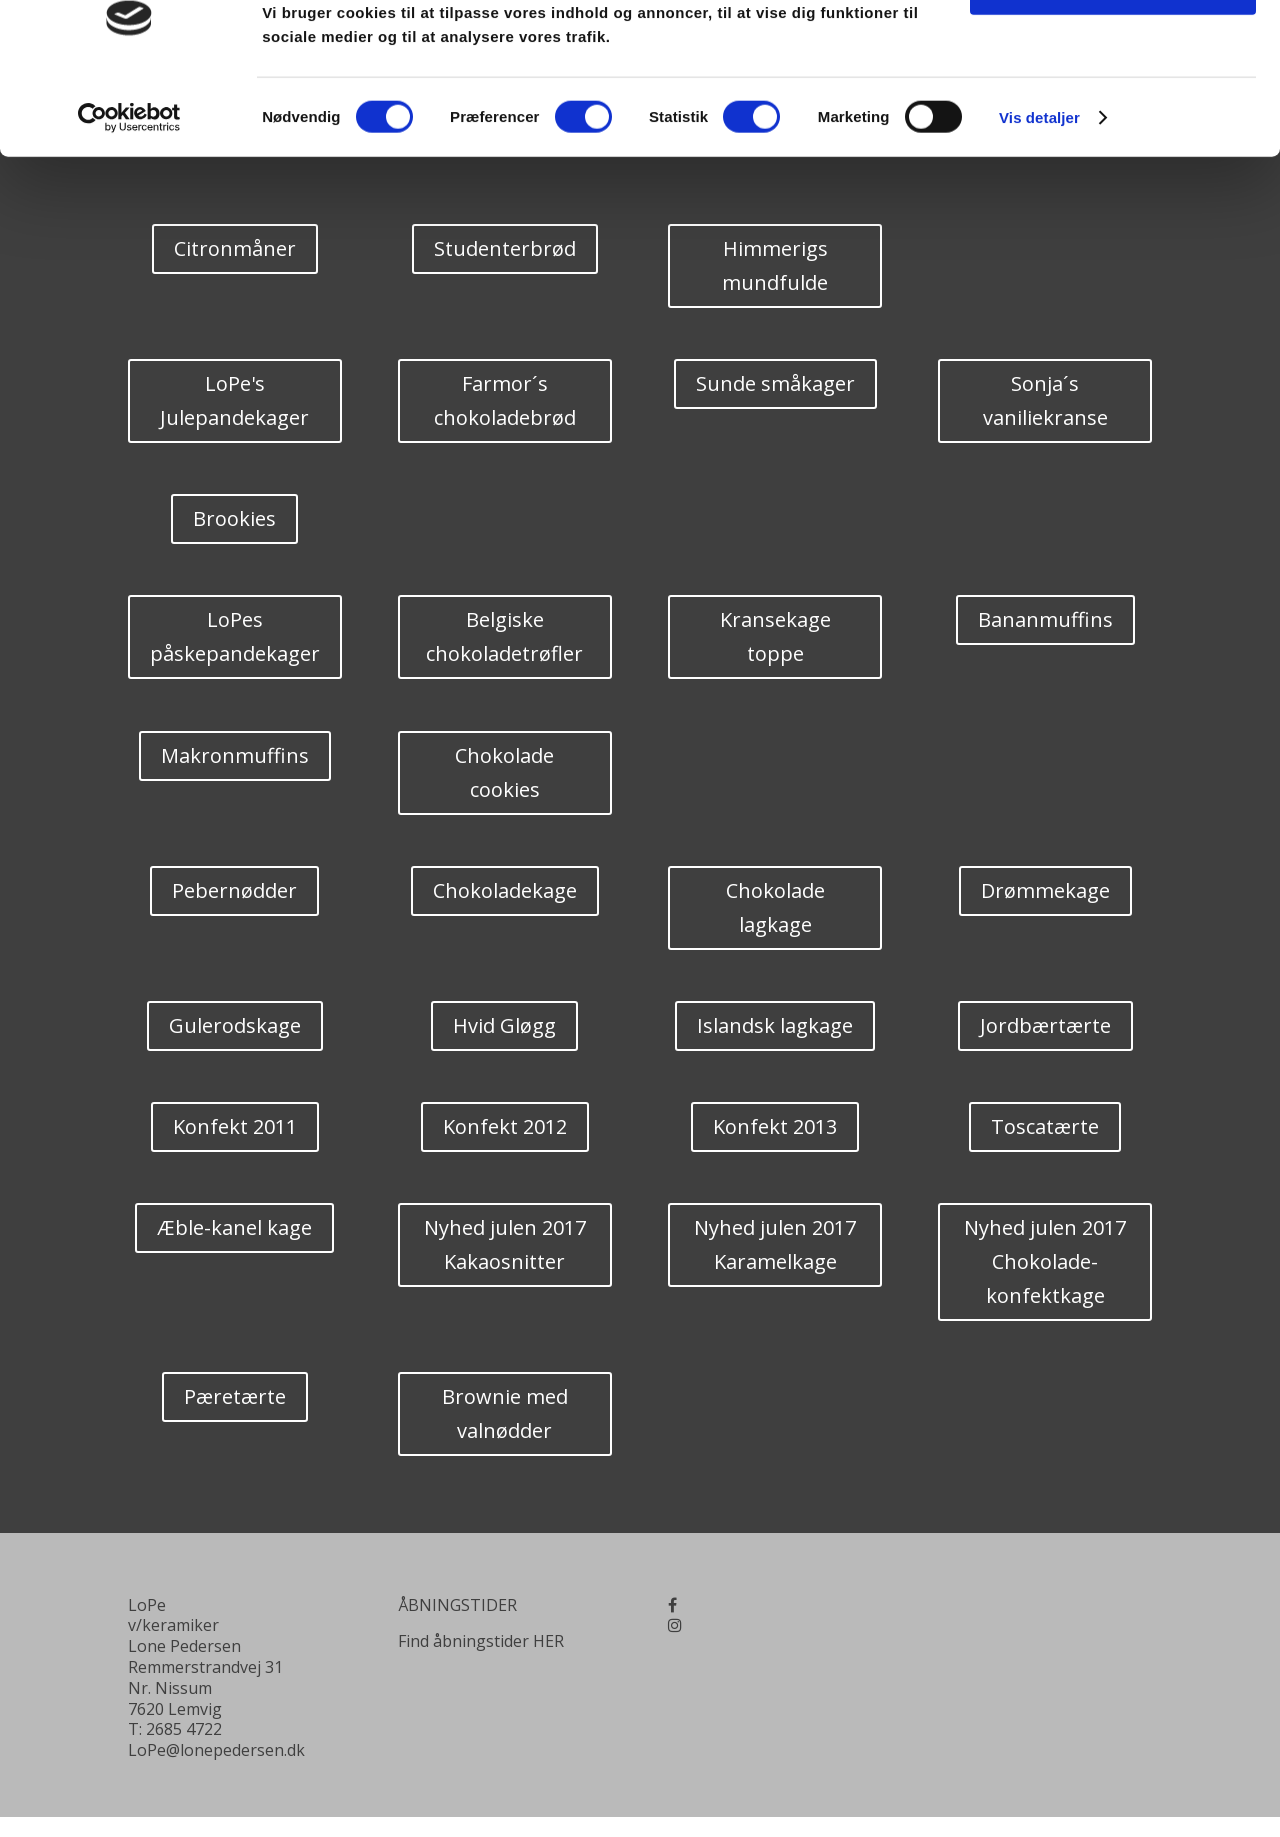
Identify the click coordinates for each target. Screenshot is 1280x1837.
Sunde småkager (775, 383)
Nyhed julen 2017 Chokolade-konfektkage (1045, 1261)
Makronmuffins (235, 755)
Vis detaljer (1039, 177)
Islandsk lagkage (775, 1025)
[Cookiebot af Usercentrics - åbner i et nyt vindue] (129, 178)
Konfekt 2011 (235, 1126)
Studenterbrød (505, 248)
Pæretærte (235, 1396)
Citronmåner (235, 248)
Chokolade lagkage (775, 907)
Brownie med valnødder (505, 1413)
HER (548, 1641)
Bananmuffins (1045, 619)
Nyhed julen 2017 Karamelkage (775, 1244)
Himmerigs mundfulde (775, 265)
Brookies (234, 518)
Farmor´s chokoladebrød (505, 400)
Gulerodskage (235, 1025)
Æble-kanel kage (234, 1227)
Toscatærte (1045, 1126)
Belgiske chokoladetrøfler (504, 636)
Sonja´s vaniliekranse (1045, 400)
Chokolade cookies (504, 772)
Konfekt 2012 (505, 1126)
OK (1113, 49)
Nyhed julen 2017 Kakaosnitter (505, 1244)
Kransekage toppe (775, 636)
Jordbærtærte (1045, 1025)
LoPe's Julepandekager (234, 400)
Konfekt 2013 (775, 1126)
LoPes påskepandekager (235, 636)
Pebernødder (234, 890)
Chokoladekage (505, 890)
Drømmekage (1045, 890)
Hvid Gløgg (504, 1025)
